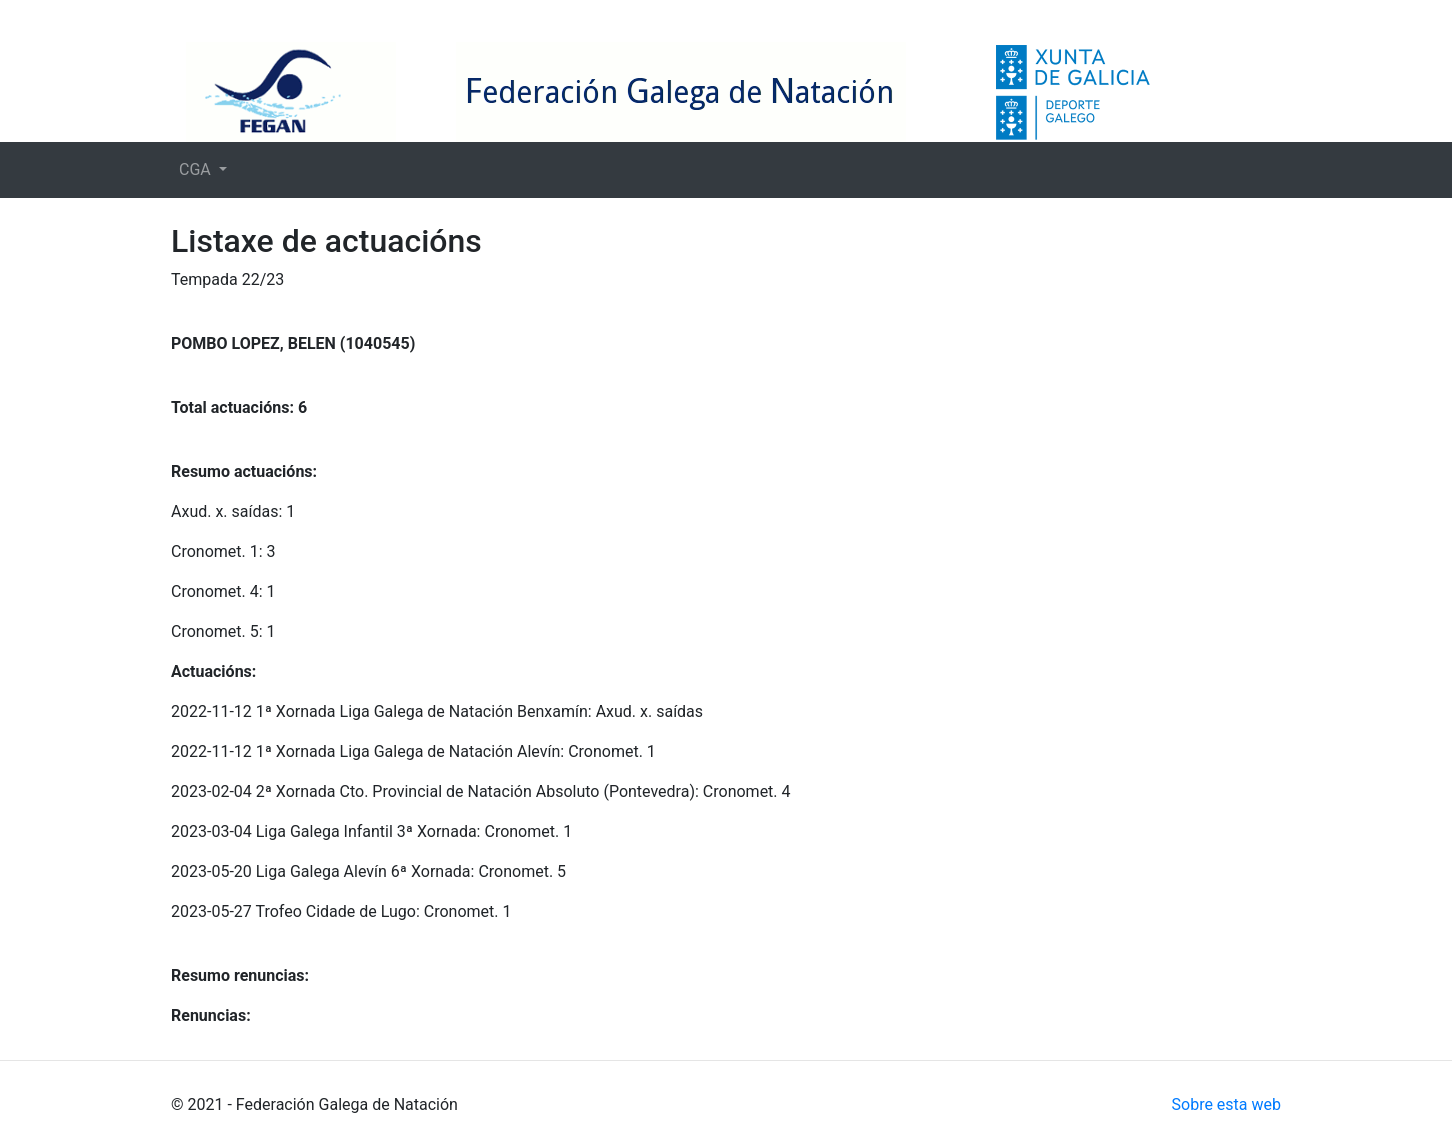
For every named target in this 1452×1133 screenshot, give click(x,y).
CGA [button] (197, 169)
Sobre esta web (1226, 1104)
